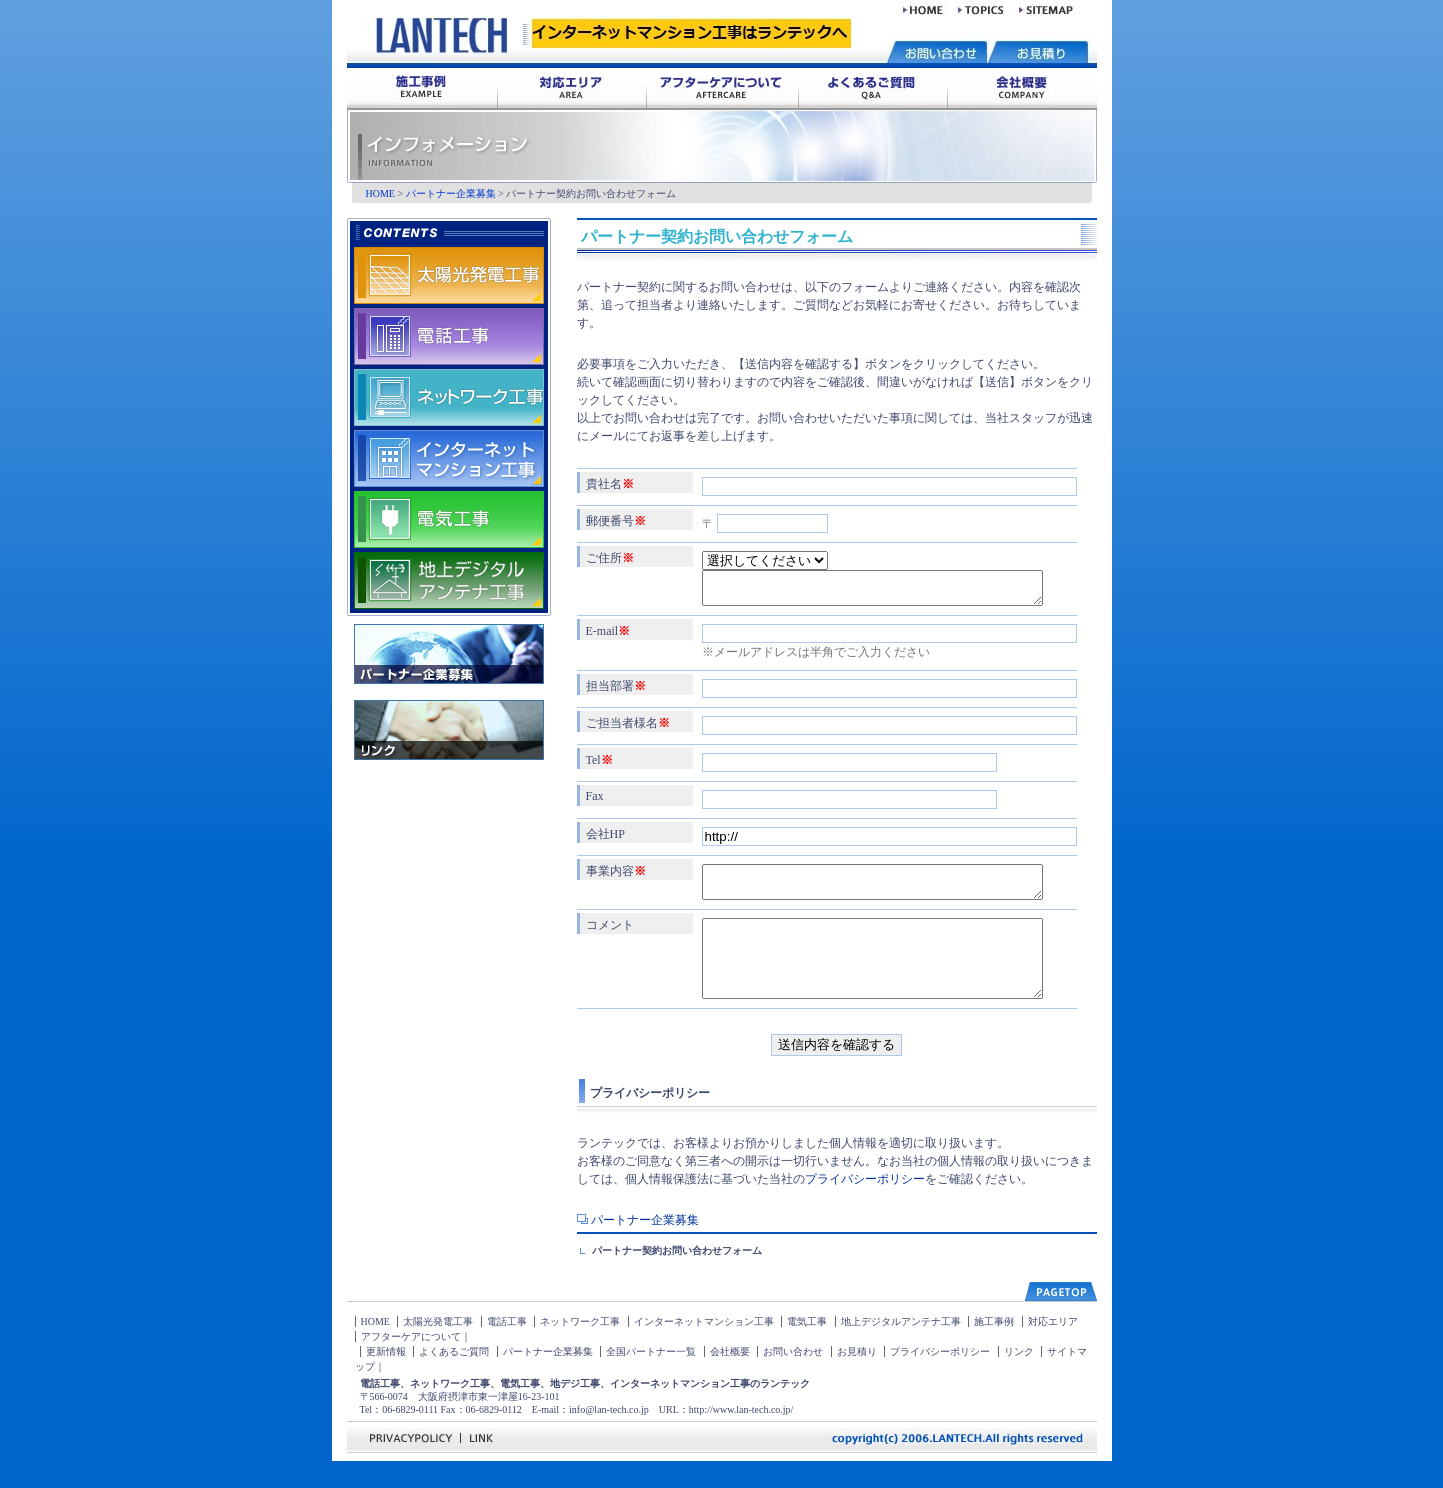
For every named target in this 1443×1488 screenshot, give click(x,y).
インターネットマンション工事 (704, 1348)
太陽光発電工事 (438, 1348)
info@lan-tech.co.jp (609, 1436)
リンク (1019, 1378)
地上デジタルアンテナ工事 (901, 1348)
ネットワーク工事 (580, 1348)
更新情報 (386, 1378)
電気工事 (807, 1348)
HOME (380, 193)
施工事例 (994, 1348)
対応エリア (1053, 1348)
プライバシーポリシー (865, 1206)
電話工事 (507, 1348)
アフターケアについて (411, 1363)
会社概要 (730, 1378)
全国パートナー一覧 (651, 1378)
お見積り (857, 1378)
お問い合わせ (793, 1378)
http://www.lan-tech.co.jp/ (741, 1436)
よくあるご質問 (454, 1378)
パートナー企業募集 (451, 193)
